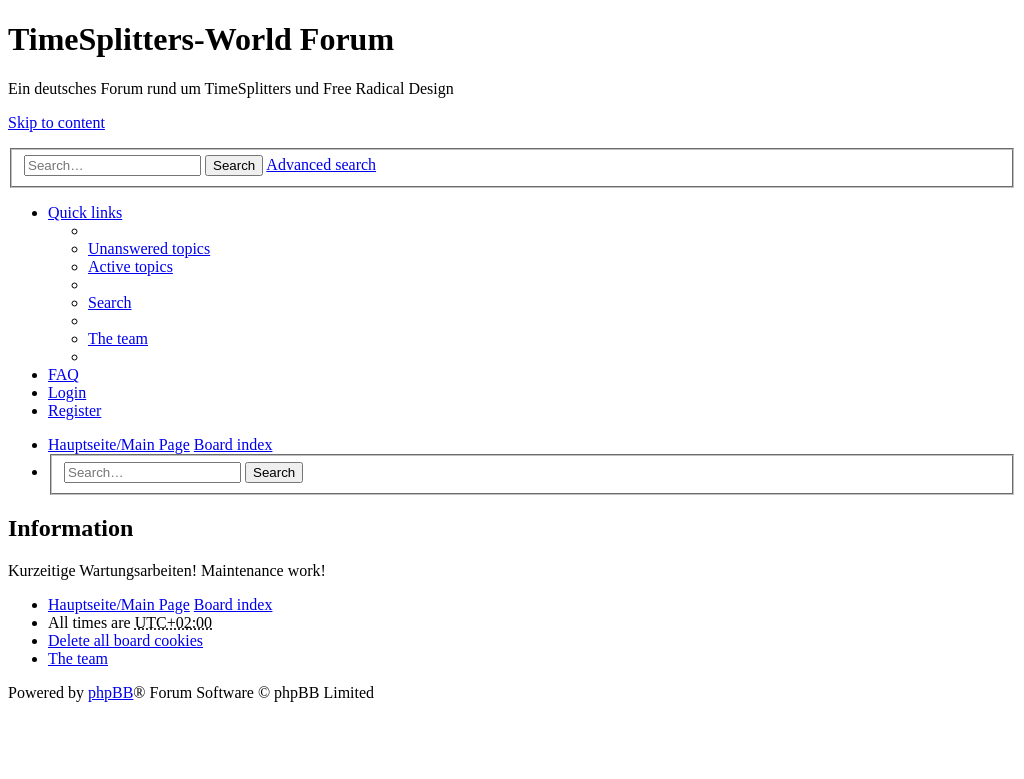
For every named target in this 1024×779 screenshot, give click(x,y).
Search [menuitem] (110, 302)
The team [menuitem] (118, 338)
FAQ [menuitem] (63, 374)
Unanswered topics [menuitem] (149, 248)
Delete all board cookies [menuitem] (125, 640)
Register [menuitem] (74, 410)
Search (234, 165)
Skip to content (56, 122)
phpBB (110, 692)
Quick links (85, 212)
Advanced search (321, 164)
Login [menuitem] (67, 392)
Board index (233, 604)
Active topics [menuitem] (130, 266)
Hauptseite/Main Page (119, 604)
